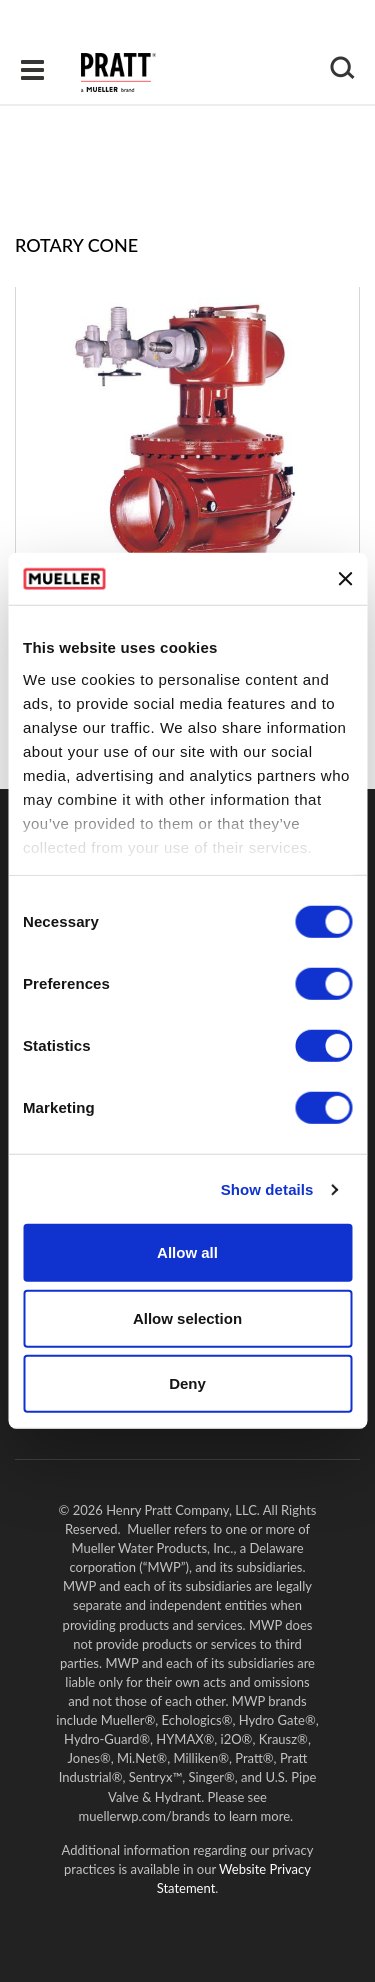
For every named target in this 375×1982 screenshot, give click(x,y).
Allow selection (187, 1318)
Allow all (187, 1252)
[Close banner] (345, 579)
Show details (267, 1189)
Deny (187, 1383)
